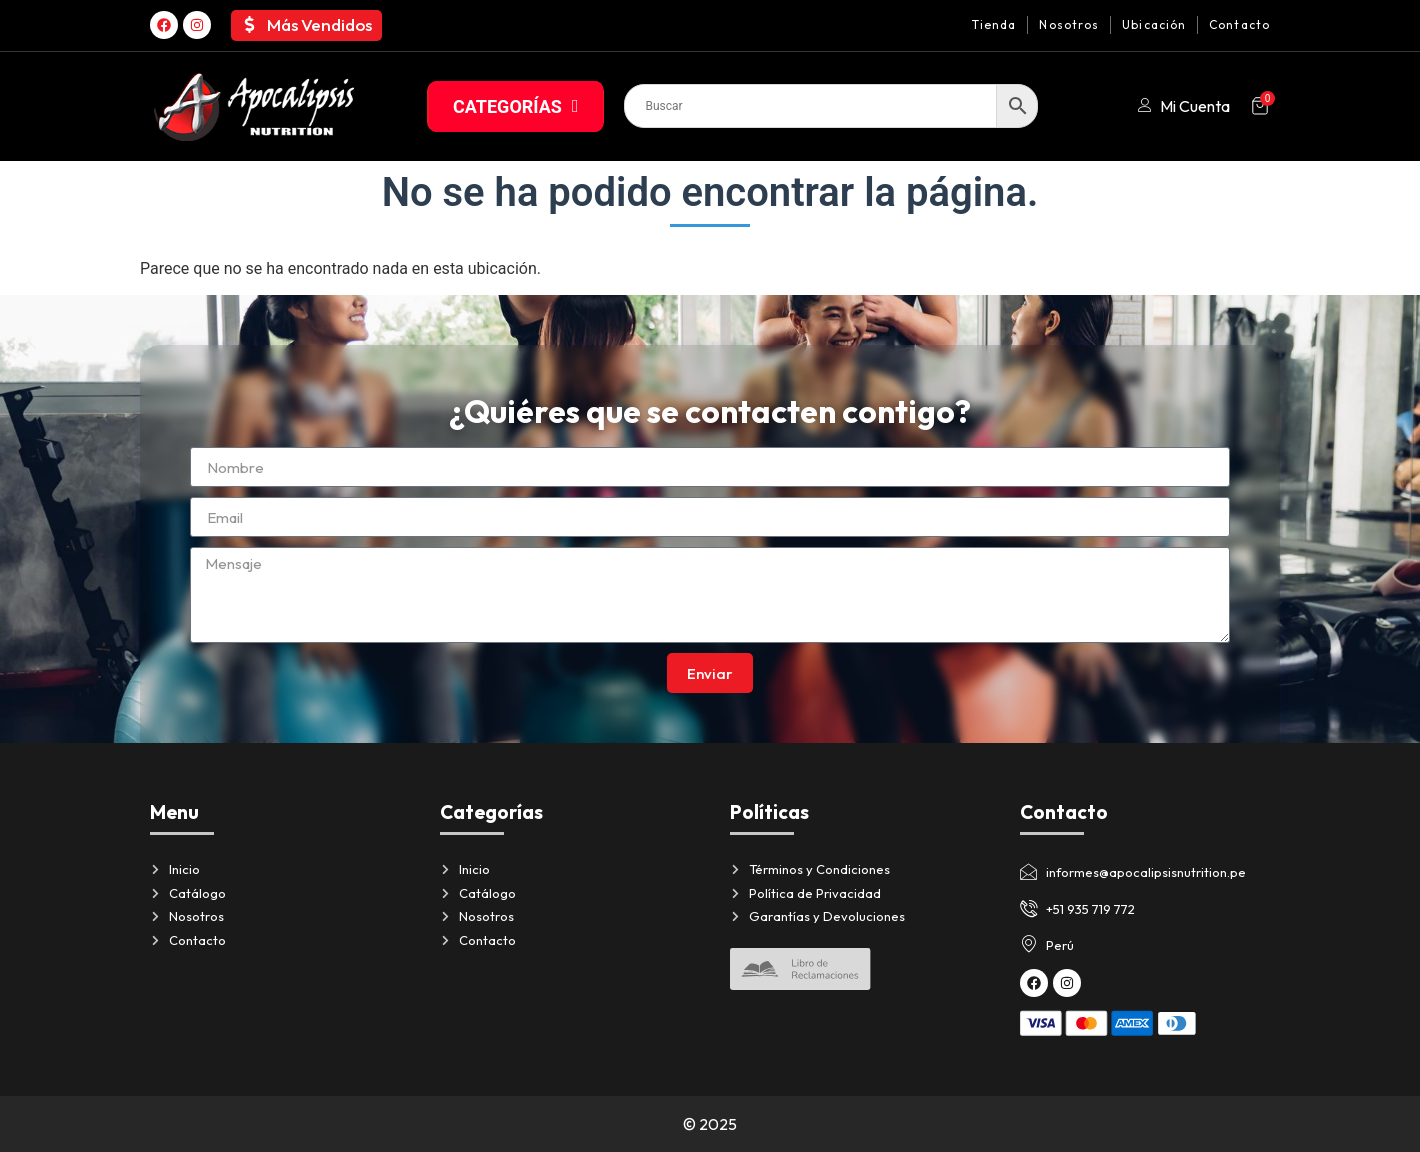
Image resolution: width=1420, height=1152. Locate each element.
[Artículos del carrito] (1260, 106)
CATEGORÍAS (515, 106)
